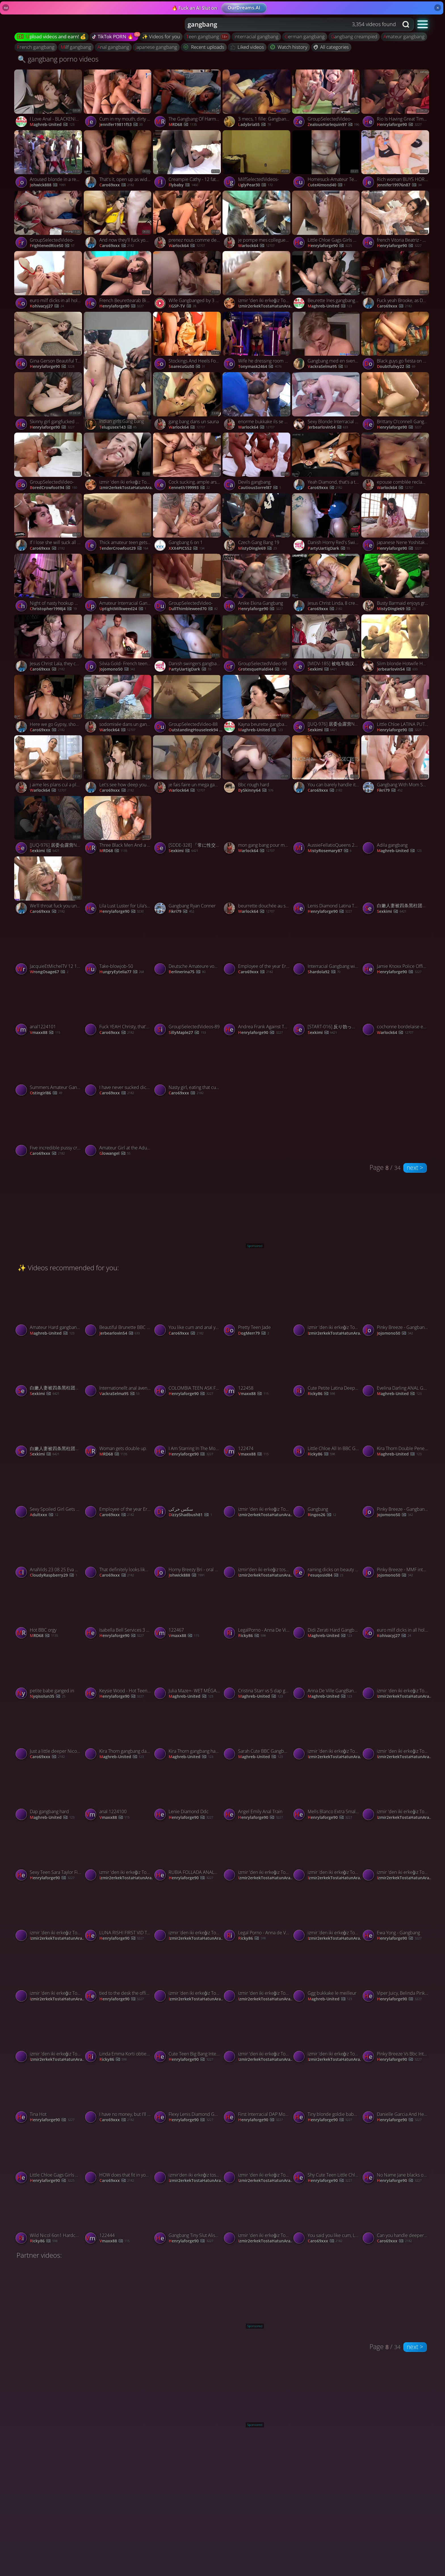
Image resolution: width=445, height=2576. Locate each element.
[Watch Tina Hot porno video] (49, 2095)
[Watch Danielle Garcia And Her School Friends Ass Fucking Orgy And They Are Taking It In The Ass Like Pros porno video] (396, 2095)
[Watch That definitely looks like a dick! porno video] (118, 1550)
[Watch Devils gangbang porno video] (257, 463)
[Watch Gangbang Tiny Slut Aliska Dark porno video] (187, 2216)
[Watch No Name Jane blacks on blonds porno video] (396, 2156)
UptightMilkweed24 (122, 608)
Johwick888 (48, 185)
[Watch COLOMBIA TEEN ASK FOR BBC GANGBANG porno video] (187, 1369)
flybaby (183, 185)
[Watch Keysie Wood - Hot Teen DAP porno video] (118, 1671)
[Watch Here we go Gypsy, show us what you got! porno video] (49, 705)
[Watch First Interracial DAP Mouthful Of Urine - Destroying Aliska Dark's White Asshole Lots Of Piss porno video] (257, 2095)
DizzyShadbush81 (190, 1515)
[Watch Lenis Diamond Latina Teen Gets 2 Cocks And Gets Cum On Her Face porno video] (327, 886)
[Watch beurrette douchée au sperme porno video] (257, 886)
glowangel (115, 1153)
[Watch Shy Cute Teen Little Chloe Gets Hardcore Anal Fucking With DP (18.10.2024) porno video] (327, 2156)
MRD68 (183, 124)
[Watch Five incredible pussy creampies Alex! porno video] (49, 1128)
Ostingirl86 (46, 1093)
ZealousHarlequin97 (333, 124)
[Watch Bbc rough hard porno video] (257, 765)
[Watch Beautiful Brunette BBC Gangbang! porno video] (118, 1308)
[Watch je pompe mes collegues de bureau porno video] (257, 221)
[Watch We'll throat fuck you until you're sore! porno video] (49, 886)
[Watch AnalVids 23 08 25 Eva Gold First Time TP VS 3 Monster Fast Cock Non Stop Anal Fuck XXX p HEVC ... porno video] (49, 1550)
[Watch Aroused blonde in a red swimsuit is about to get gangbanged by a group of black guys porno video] (49, 160)
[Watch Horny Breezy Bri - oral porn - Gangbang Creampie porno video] (187, 1550)
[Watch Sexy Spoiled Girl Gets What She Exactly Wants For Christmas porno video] (49, 1490)
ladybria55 (254, 124)
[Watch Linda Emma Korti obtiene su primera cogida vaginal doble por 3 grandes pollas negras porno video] (118, 2034)
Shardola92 (324, 972)
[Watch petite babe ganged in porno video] (49, 1671)
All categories (331, 47)
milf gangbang (76, 47)
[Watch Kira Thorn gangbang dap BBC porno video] (118, 1732)
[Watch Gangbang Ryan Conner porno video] (187, 886)
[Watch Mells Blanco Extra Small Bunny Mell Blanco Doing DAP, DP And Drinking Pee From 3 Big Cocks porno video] (327, 1792)
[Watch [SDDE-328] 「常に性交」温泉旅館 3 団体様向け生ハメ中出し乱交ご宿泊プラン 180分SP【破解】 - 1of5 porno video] (187, 826)
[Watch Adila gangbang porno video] (396, 826)
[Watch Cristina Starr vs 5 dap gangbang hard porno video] (257, 1671)
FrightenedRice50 (52, 245)
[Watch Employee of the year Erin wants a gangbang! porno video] (257, 947)
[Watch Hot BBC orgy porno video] (49, 1611)
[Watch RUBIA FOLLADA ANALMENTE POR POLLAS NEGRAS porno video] (187, 1853)
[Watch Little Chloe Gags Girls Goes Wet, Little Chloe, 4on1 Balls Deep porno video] (327, 221)
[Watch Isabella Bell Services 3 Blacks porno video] (118, 1611)
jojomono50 (117, 669)
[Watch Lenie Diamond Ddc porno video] (187, 1792)
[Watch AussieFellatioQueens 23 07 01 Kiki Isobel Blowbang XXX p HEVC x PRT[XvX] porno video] (327, 826)
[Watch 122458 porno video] (257, 1369)
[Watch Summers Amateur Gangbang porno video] (49, 1068)
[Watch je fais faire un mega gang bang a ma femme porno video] (187, 765)
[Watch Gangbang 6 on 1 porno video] (187, 523)
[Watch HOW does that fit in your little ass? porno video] (118, 2156)
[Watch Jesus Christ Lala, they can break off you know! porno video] (49, 644)
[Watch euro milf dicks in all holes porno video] (49, 281)
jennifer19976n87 (399, 185)
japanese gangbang (156, 47)
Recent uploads (203, 47)
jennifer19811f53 (121, 124)
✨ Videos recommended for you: (68, 1267)
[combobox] (292, 24)
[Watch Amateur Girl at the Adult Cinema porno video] (118, 1128)
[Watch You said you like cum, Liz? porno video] (327, 2216)
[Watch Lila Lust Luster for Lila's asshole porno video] (118, 886)
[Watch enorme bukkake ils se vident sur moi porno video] (257, 402)
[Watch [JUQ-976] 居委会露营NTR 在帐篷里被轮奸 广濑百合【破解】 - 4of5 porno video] (49, 826)
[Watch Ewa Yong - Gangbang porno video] (396, 1913)
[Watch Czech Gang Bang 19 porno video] (257, 523)
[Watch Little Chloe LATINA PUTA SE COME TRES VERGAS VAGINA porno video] (396, 705)
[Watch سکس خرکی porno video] (187, 1490)
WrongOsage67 (49, 972)
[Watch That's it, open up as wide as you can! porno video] (118, 160)
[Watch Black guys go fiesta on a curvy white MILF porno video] (396, 342)
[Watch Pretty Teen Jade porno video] (257, 1308)
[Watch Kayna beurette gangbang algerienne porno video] (257, 705)
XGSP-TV (182, 306)
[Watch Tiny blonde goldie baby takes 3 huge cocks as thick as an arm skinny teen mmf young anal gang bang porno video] (327, 2095)
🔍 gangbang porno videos (58, 59)
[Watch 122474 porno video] (257, 1429)
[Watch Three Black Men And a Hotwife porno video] (118, 826)
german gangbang (305, 36)
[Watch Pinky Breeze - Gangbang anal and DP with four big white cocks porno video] (396, 1490)
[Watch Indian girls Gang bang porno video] (118, 371)
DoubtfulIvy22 (396, 366)
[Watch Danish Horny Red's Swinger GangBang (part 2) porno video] (327, 523)
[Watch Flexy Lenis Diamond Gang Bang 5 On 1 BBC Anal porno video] (187, 2095)
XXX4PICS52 (186, 548)
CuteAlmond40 (327, 185)
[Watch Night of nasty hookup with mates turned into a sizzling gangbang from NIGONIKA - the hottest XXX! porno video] (49, 584)
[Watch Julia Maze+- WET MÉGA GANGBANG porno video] (187, 1671)
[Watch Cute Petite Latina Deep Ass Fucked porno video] (327, 1369)
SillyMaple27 (187, 1032)
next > (415, 1168)
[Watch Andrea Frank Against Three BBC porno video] (257, 1008)
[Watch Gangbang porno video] (327, 1490)
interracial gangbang (256, 36)
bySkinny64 (255, 790)
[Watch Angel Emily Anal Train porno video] (257, 1792)
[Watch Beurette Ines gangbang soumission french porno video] (327, 281)
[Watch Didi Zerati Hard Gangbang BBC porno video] (327, 1611)
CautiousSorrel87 (259, 487)
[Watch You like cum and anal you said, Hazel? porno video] (187, 1308)
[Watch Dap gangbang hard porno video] (49, 1792)
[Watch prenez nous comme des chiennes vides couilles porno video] (187, 221)
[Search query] (288, 24)
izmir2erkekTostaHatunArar (266, 306)
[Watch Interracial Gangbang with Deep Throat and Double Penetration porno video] (327, 947)
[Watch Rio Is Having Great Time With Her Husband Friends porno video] (396, 99)
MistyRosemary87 (330, 850)
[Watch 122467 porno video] (187, 1611)
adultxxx (44, 1515)
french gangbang (35, 47)
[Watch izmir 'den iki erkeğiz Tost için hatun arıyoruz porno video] (257, 281)
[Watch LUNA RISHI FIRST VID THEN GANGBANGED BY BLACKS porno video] (118, 1913)
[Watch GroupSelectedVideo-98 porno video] (257, 644)
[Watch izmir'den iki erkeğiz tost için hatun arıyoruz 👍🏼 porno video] (257, 1550)
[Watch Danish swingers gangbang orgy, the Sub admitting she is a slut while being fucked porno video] (187, 644)
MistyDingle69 (257, 548)
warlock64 (187, 245)
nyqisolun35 (47, 1696)
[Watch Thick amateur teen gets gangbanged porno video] (118, 523)
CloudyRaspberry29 (53, 1575)
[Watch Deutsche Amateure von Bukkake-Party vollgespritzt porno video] (187, 947)
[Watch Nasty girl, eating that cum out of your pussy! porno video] (222, 1068)
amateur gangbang (404, 36)
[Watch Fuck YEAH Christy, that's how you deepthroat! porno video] (118, 1008)
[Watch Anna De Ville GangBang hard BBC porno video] (327, 1671)
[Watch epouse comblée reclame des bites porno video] (396, 463)
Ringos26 (322, 1515)
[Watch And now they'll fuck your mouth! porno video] (118, 221)
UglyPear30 (255, 185)
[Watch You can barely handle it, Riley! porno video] (327, 765)
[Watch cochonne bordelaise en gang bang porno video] (396, 1008)
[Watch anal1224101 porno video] (49, 1008)
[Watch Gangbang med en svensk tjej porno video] (327, 342)
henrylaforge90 (399, 124)
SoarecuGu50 (187, 366)
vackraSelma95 (328, 366)
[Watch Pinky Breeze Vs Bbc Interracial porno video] (396, 2034)
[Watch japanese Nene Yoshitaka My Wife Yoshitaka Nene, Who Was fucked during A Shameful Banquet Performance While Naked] (396, 523)
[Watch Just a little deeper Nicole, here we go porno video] (49, 1732)
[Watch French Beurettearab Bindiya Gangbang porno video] (118, 281)
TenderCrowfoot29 (123, 548)
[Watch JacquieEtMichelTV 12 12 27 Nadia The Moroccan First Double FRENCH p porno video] (49, 947)
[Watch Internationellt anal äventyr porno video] (118, 1369)
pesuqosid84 (325, 1575)
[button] (422, 24)
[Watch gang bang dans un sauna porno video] (187, 402)
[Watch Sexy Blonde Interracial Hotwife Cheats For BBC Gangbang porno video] (327, 402)
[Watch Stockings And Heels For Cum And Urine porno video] (187, 342)
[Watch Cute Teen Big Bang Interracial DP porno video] (187, 2034)
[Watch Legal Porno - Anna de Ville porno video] (257, 1913)
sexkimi (322, 669)
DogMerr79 (253, 1333)
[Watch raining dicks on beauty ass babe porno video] (327, 1550)
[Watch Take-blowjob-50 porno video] (118, 947)
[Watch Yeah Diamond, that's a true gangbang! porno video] (327, 463)
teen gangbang (203, 36)
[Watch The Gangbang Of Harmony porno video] (187, 99)
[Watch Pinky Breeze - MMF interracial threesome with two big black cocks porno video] (396, 1550)
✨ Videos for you (161, 36)
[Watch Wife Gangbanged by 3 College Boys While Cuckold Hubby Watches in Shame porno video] (187, 281)
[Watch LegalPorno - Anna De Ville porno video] (257, 1611)
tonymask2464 (260, 366)
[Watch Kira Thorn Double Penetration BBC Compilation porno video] (396, 1429)
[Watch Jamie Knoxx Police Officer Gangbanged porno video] (396, 947)
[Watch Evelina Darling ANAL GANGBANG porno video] (396, 1369)
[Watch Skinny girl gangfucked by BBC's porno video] (49, 402)
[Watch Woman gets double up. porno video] (118, 1429)
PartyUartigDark (329, 548)
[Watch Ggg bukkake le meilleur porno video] (327, 1974)
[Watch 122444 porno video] (118, 2216)
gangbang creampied (354, 36)
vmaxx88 (45, 1032)
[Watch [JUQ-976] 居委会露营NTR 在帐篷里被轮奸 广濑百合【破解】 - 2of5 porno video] (327, 705)
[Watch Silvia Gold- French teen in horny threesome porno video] (118, 644)
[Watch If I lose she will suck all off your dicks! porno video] (49, 523)
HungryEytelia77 (121, 972)
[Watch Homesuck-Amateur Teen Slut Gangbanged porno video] (327, 160)
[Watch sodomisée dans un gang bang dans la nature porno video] (118, 705)
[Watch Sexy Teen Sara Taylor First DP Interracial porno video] (49, 1853)
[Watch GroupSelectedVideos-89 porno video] (187, 1008)
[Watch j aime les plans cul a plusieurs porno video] (49, 765)
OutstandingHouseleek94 (196, 730)
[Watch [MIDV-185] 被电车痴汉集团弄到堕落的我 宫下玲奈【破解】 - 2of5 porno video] (327, 644)
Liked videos (247, 47)
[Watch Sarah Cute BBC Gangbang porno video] (257, 1732)
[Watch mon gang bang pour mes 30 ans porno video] (257, 826)
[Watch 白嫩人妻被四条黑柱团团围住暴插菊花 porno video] (396, 886)
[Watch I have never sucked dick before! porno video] (118, 1068)
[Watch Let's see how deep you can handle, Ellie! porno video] (118, 765)
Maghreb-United (52, 124)
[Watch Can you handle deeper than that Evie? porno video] (396, 2216)
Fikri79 (389, 790)
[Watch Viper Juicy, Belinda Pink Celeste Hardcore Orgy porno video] (396, 1974)
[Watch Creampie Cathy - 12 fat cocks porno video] (187, 160)
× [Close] (437, 8)
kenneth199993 (189, 487)
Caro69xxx (116, 185)
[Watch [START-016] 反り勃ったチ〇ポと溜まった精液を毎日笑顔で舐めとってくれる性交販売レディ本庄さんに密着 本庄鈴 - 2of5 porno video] (327, 1008)
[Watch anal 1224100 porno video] (118, 1792)
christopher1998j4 (53, 608)
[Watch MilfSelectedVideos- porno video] (257, 160)
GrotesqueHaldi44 (262, 669)
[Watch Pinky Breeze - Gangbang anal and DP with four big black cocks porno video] (396, 1308)
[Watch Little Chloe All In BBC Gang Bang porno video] (327, 1429)
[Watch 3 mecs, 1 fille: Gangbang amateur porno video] (257, 99)
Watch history (288, 47)
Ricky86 (321, 1393)
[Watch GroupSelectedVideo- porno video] (327, 99)
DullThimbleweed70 (193, 608)
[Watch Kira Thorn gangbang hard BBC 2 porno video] (187, 1732)
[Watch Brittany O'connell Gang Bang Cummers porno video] (396, 402)
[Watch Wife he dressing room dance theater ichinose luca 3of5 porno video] (257, 342)
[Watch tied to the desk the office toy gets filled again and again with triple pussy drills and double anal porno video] (118, 1974)
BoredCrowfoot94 (53, 487)
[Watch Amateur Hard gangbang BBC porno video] (49, 1308)
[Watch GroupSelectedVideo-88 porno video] (187, 705)
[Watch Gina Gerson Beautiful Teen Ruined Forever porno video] (49, 342)
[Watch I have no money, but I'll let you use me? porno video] (118, 2095)
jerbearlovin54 (328, 427)
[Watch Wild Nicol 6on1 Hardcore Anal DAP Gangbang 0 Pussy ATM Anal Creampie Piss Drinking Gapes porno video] (49, 2216)
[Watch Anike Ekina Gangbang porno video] (257, 584)
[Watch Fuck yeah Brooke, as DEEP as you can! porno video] (396, 281)
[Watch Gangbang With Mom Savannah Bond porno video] (396, 765)
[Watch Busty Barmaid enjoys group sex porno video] (396, 584)
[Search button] (406, 24)
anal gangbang (113, 47)
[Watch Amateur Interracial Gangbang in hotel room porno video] (118, 584)
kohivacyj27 (47, 306)
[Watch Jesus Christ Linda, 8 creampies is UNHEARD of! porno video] (327, 584)
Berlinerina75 (187, 972)
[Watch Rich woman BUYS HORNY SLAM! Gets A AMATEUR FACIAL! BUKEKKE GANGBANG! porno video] (396, 160)
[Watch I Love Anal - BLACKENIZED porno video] (49, 99)
